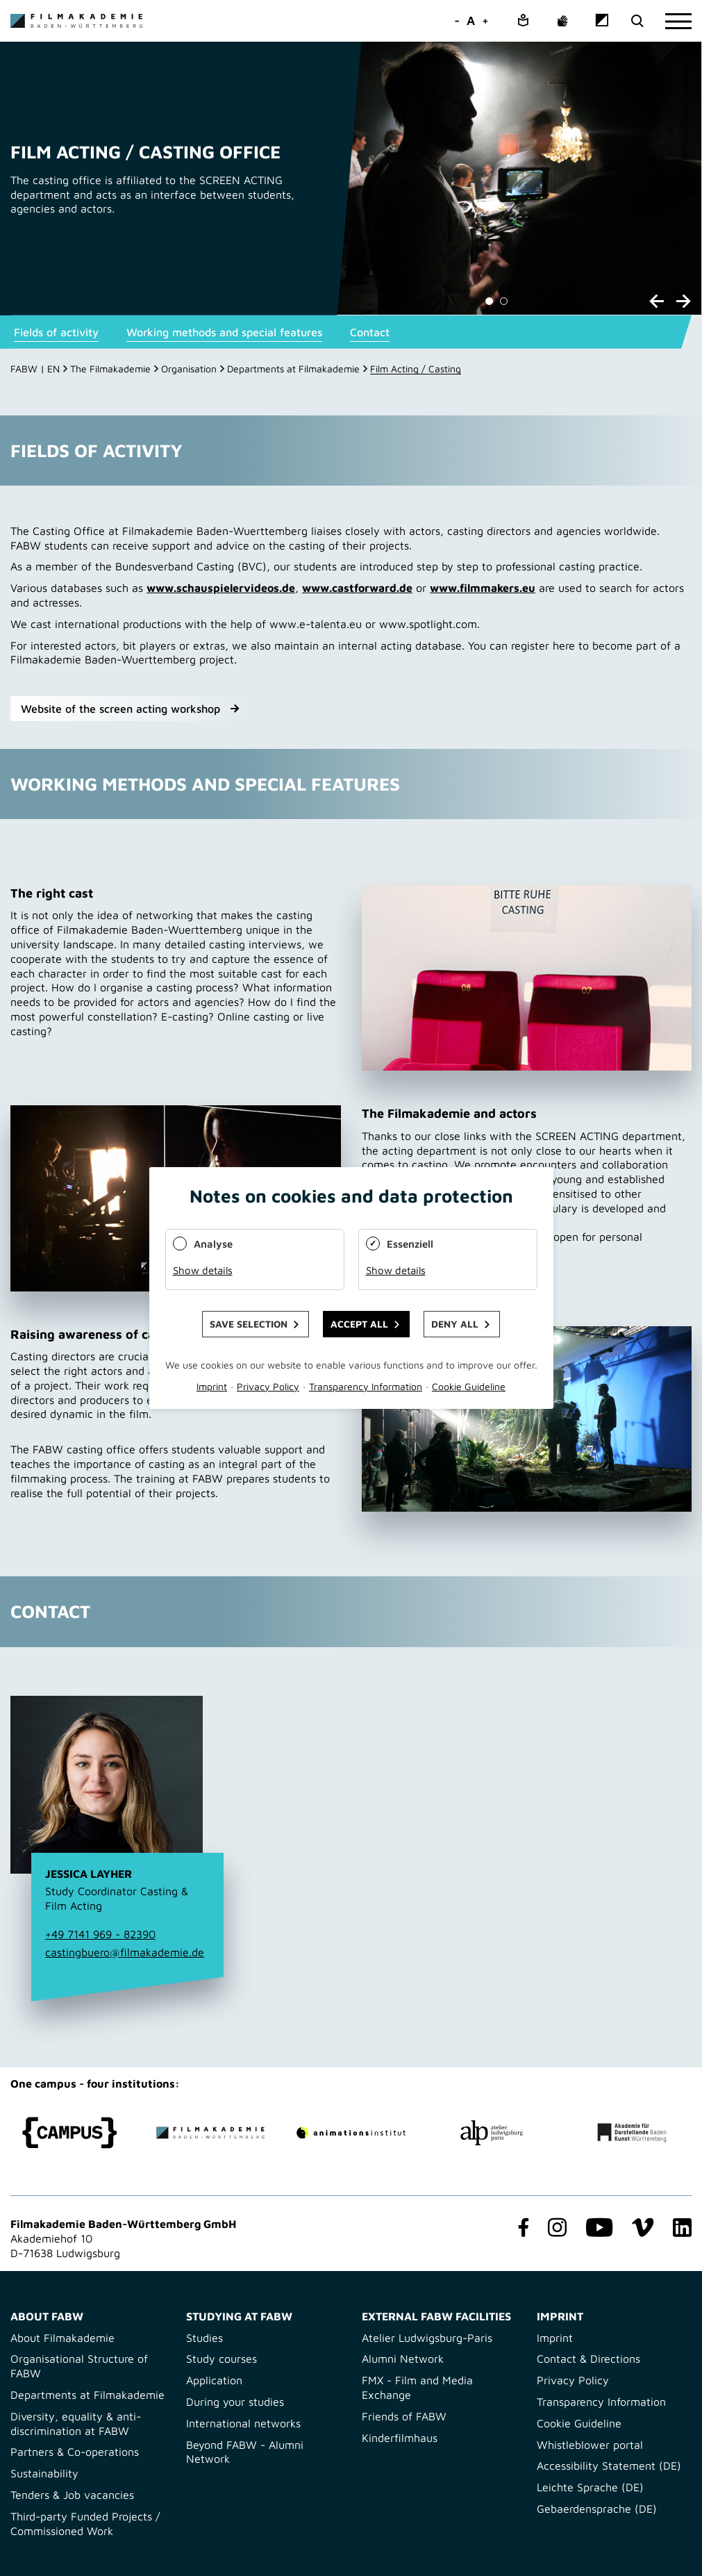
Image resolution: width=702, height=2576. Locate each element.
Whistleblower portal (590, 2444)
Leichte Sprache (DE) (590, 2487)
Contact (370, 332)
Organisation (189, 368)
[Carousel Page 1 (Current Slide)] (489, 301)
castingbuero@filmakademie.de (124, 1952)
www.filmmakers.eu (482, 587)
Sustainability (44, 2473)
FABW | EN (35, 368)
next (683, 301)
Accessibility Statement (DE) (609, 2465)
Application (214, 2380)
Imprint (555, 2337)
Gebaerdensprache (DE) (597, 2508)
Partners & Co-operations (74, 2451)
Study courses (221, 2358)
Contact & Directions (588, 2358)
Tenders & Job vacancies (72, 2494)
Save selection (248, 1324)
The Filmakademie (110, 368)
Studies (204, 2337)
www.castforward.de (357, 587)
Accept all (359, 1324)
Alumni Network (403, 2358)
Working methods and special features (224, 332)
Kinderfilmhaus (399, 2437)
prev (656, 301)
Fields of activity (56, 332)
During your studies (235, 2401)
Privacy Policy (573, 2380)
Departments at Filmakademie (293, 368)
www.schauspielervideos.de (221, 587)
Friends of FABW (404, 2416)
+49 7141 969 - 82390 (100, 1934)
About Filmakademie (62, 2337)
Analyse (213, 1244)
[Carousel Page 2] (504, 301)
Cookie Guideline (579, 2423)
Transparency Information (601, 2401)
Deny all (454, 1324)
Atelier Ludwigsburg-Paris (427, 2337)
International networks (243, 2423)
